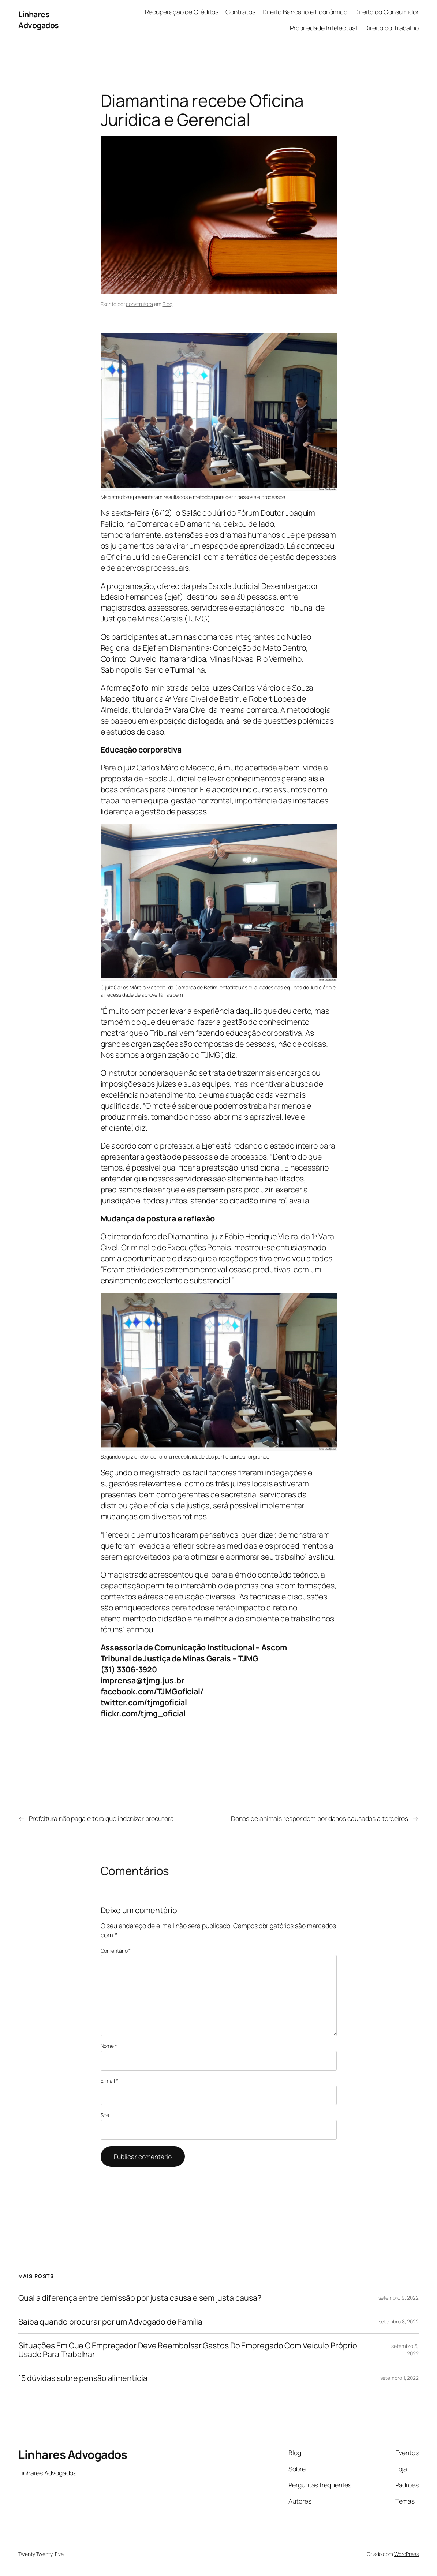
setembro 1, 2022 (399, 2377)
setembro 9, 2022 (398, 2297)
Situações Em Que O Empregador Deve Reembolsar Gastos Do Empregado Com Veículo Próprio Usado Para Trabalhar (187, 2350)
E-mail (109, 2080)
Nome (109, 2045)
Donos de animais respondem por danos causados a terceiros (319, 1818)
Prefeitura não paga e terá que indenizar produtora (101, 1818)
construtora (139, 303)
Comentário (116, 1950)
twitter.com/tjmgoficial (144, 1702)
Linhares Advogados (38, 19)
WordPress (406, 2553)
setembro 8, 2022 (399, 2321)
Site (105, 2115)
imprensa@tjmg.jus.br (142, 1680)
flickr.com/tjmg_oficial (143, 1713)
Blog (168, 303)
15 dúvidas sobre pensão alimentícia (82, 2378)
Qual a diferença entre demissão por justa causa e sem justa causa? (139, 2297)
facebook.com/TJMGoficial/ (152, 1691)
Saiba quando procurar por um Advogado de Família (110, 2321)
